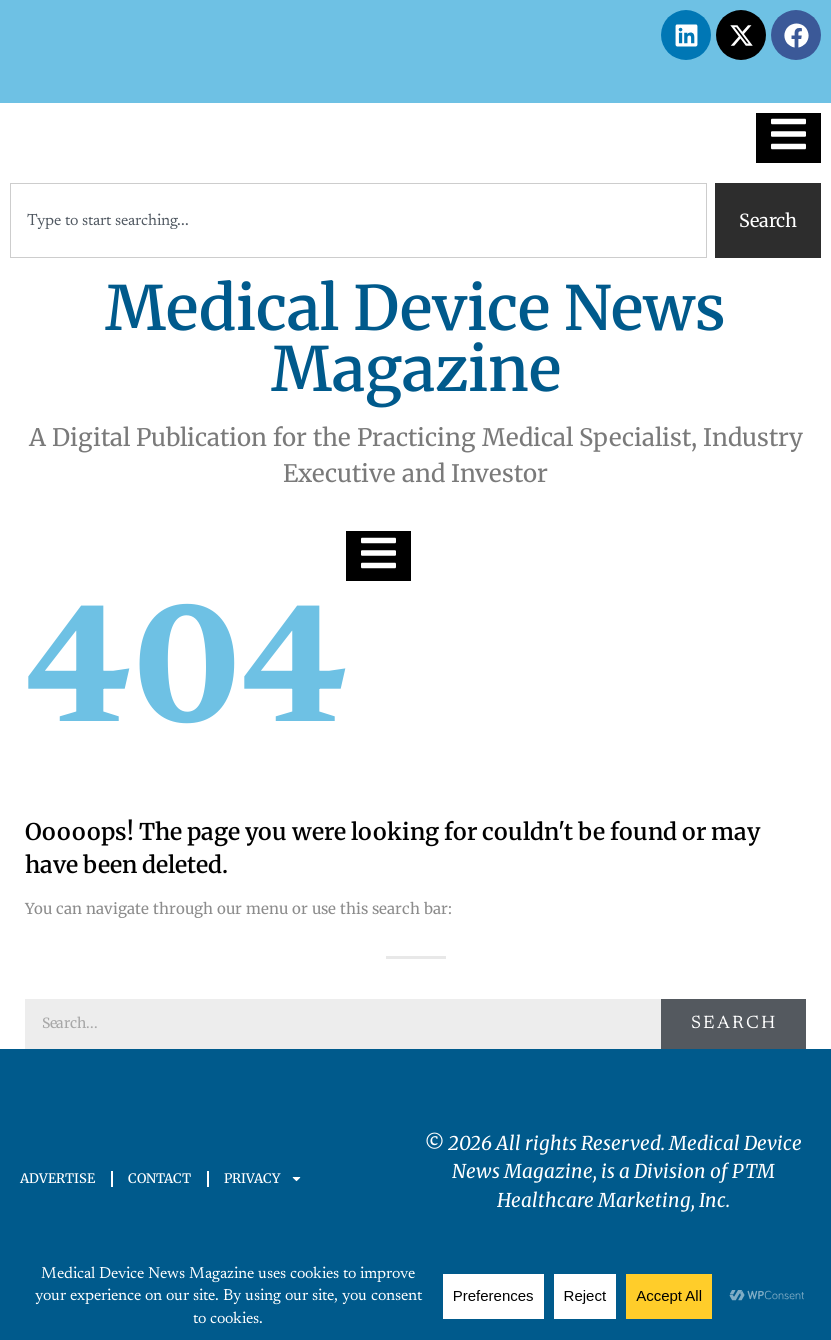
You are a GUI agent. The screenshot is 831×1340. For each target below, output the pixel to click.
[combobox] (358, 220)
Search (734, 1024)
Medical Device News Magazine (415, 339)
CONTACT (159, 1178)
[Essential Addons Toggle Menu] (788, 138)
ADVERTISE (57, 1178)
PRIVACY (263, 1178)
